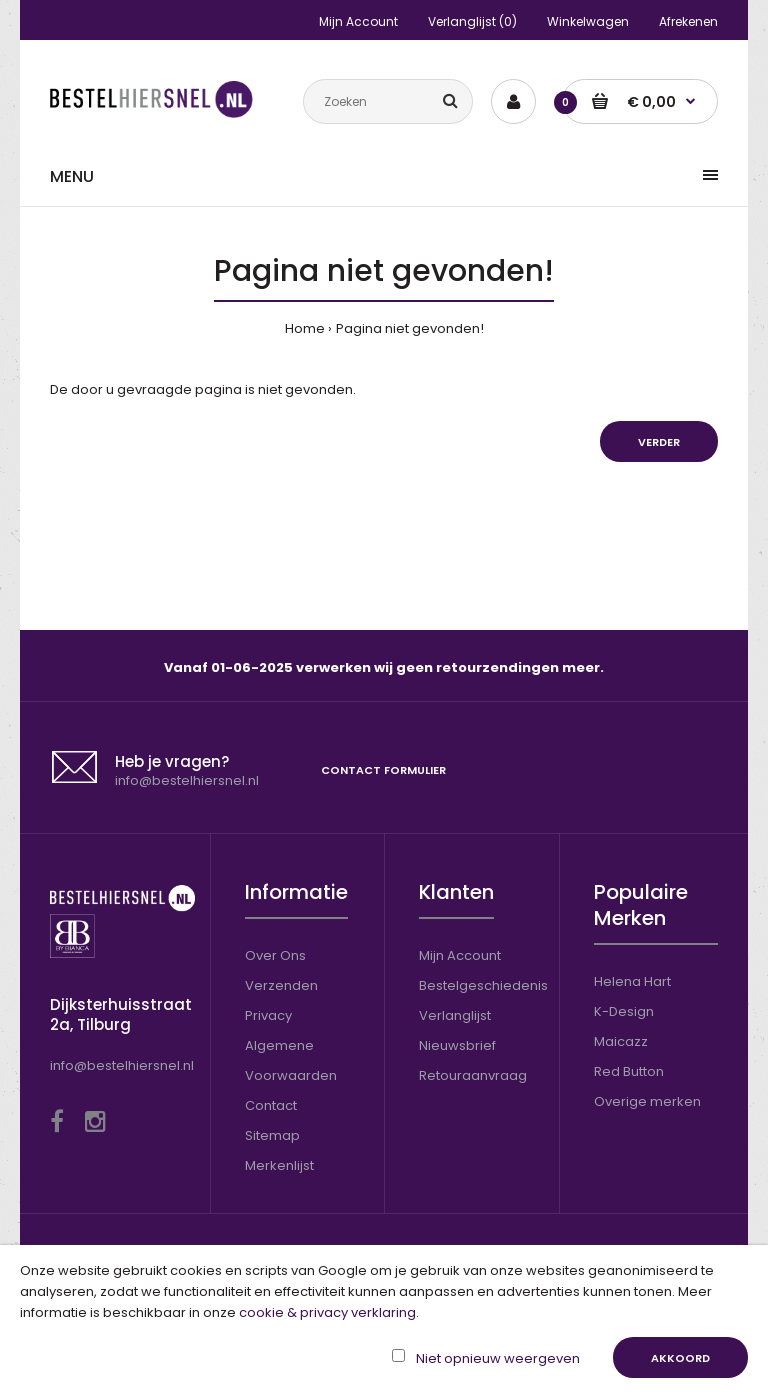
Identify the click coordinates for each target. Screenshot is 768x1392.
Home (305, 328)
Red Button (629, 1071)
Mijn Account (358, 21)
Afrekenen (688, 21)
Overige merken (647, 1101)
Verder (659, 442)
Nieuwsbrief (457, 1045)
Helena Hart (632, 981)
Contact (271, 1105)
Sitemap (272, 1135)
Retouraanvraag (473, 1075)
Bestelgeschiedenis (483, 985)
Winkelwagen (588, 21)
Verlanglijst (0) (472, 21)
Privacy (268, 1015)
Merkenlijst (279, 1165)
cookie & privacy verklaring (327, 1312)
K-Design (624, 1011)
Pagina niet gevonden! (410, 328)
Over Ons (275, 955)
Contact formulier (383, 770)
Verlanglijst (455, 1015)
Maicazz (621, 1041)
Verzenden (281, 985)
